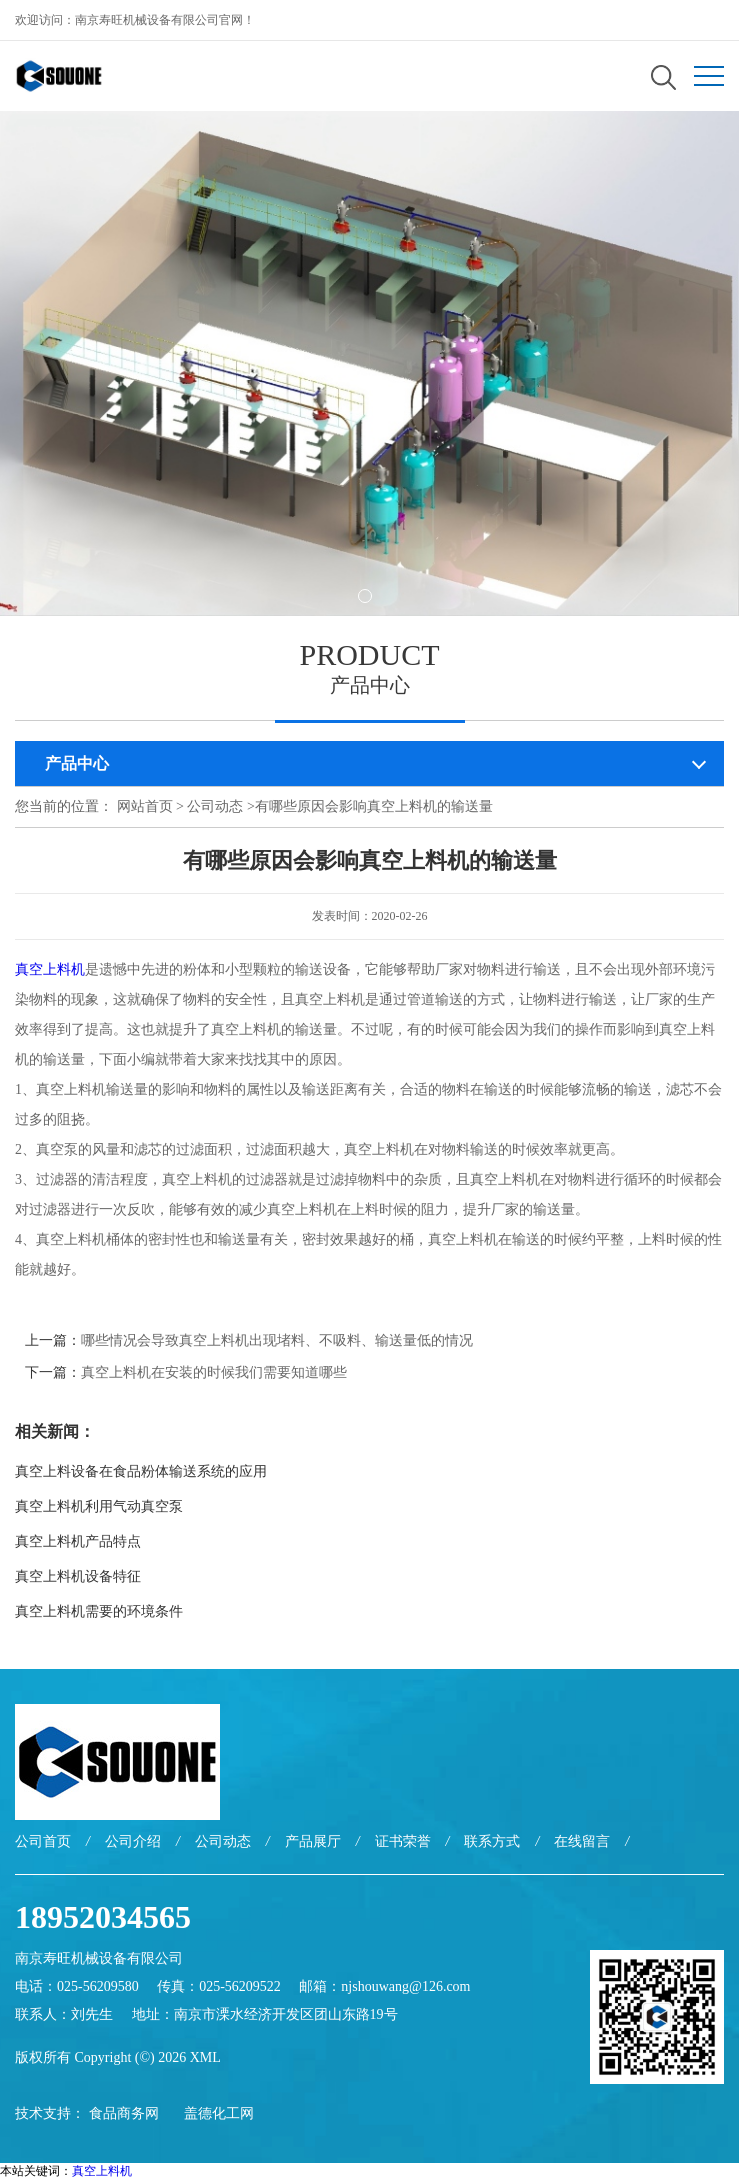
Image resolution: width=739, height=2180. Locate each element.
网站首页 (145, 806)
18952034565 (103, 1917)
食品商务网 (124, 2113)
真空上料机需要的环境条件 (99, 1611)
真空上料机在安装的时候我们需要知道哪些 (214, 1372)
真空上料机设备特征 (78, 1576)
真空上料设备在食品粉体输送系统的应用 (141, 1471)
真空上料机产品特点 (78, 1541)
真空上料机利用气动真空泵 (99, 1506)
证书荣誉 (403, 1841)
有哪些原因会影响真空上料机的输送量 (374, 806)
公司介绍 (133, 1841)
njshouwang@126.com (405, 1986)
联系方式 (492, 1841)
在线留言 (582, 1841)
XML (205, 2057)
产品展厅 (313, 1841)
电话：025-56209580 (77, 1986)
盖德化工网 (219, 2113)
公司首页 (43, 1841)
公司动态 (215, 806)
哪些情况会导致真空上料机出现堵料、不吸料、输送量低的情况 (277, 1340)
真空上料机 (50, 969)
